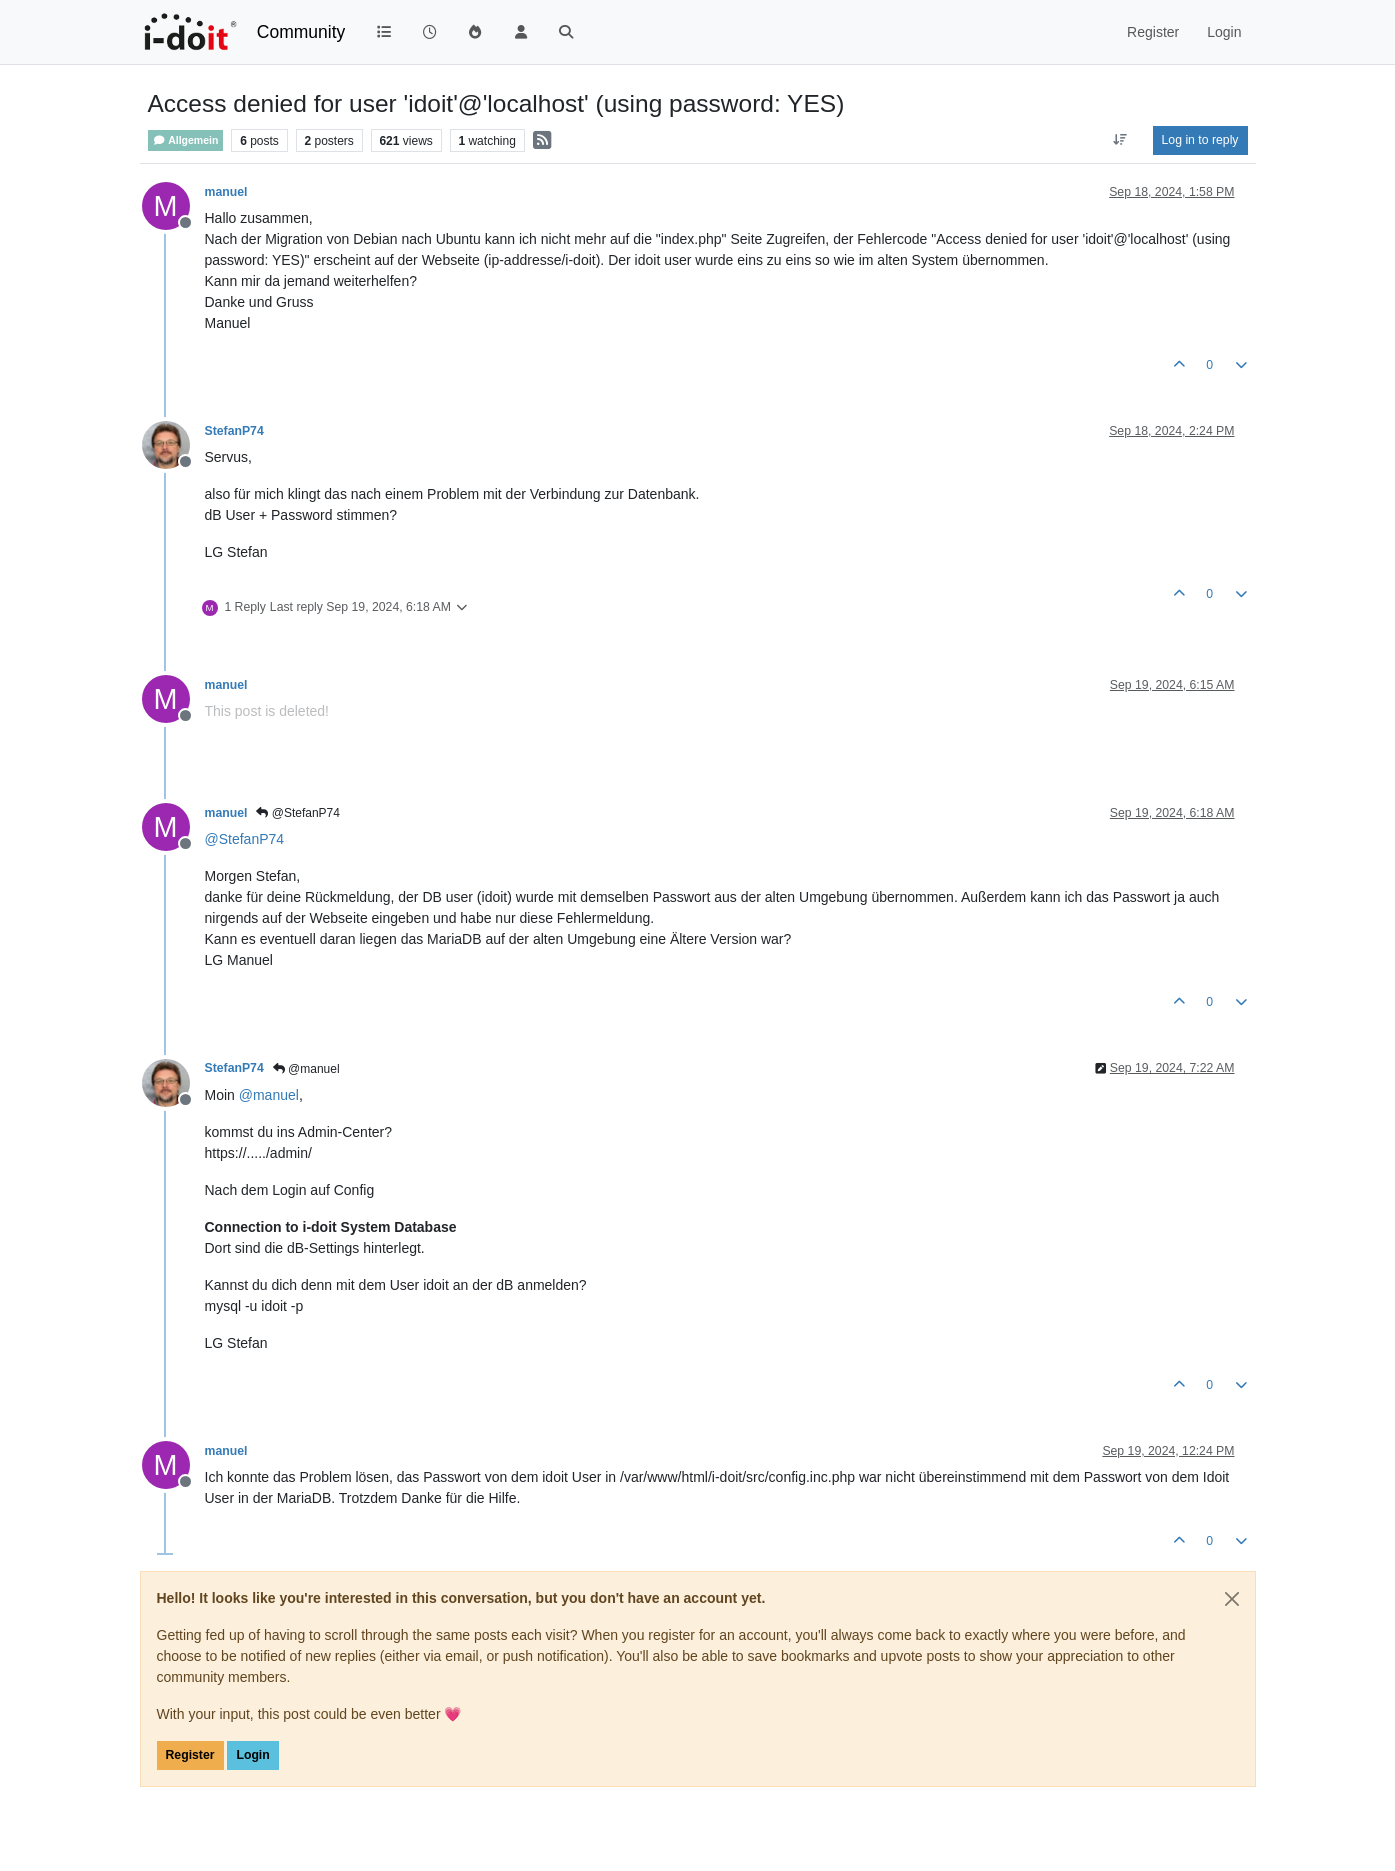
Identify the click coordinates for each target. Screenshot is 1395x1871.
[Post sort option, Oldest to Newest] (1119, 140)
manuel (226, 192)
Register (190, 1755)
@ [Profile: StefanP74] (245, 839)
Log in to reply (1200, 140)
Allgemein (186, 140)
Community (301, 32)
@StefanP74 (298, 813)
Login (252, 1755)
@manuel (306, 1069)
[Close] (1232, 1599)
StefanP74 (234, 431)
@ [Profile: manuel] (269, 1095)
